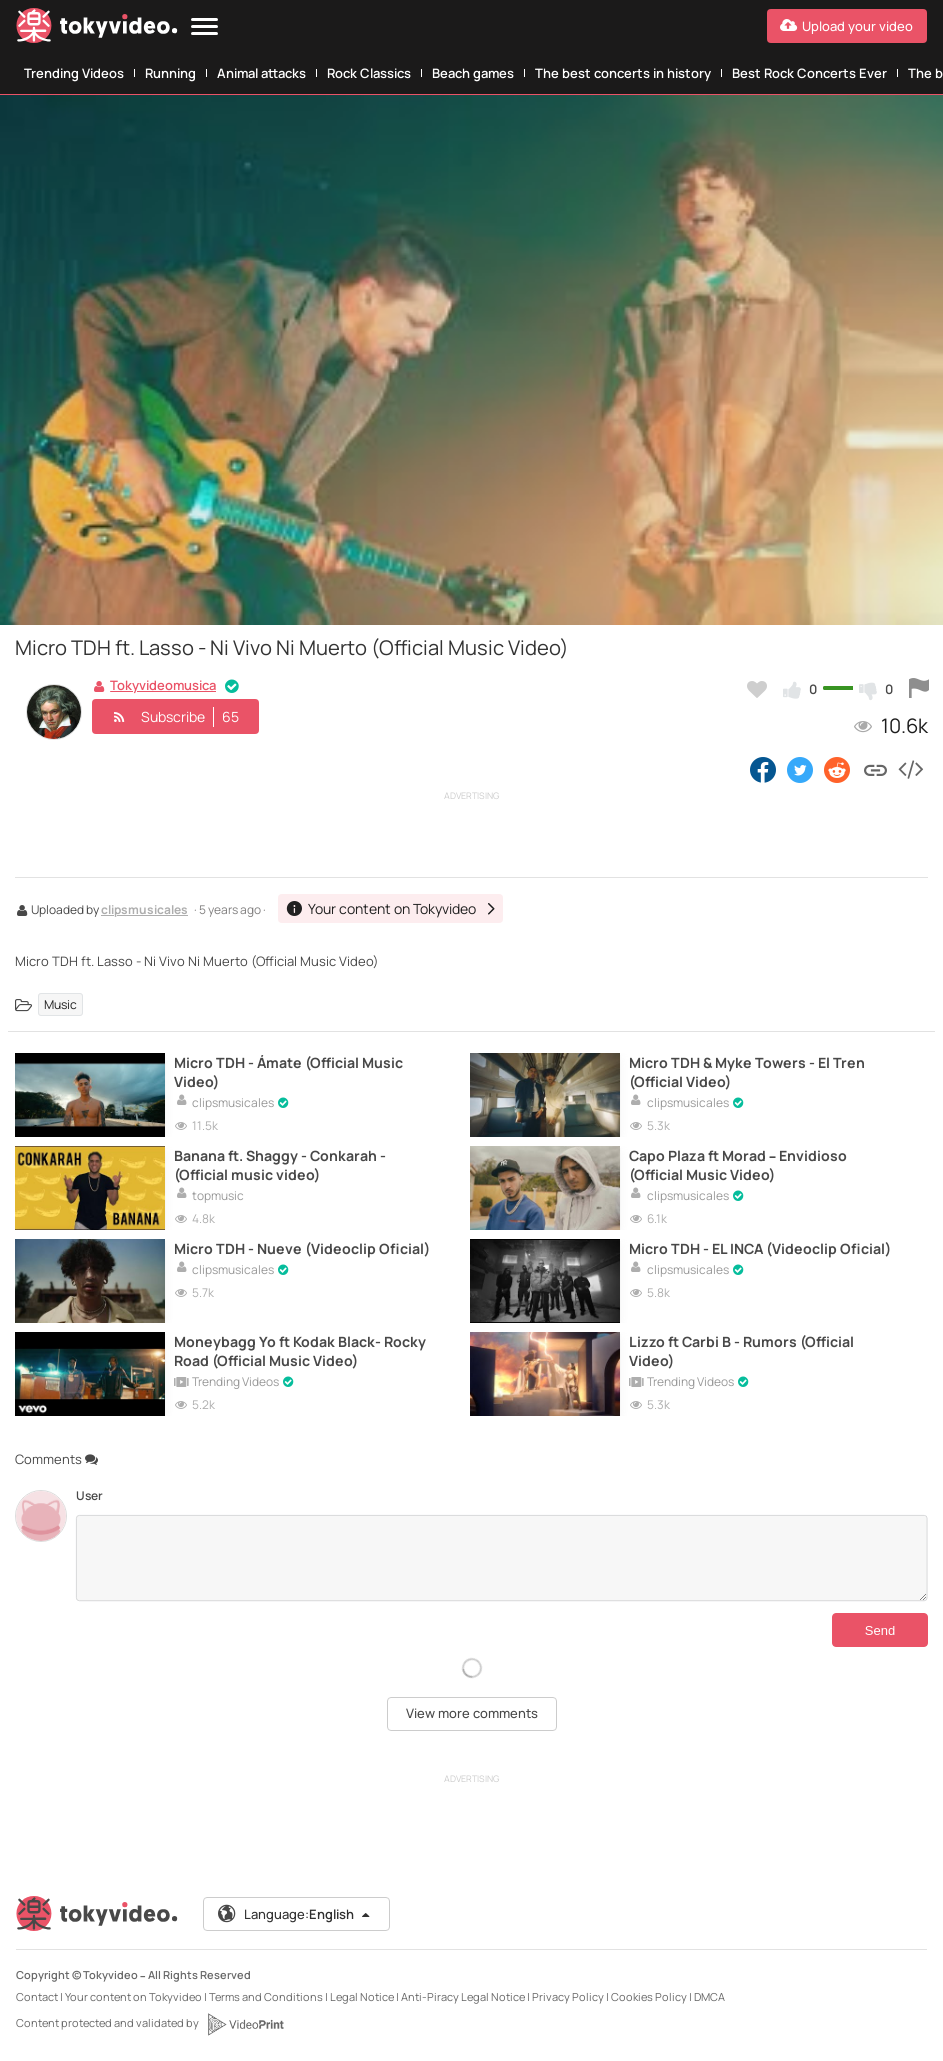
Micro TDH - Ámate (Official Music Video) (288, 1072)
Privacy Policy (568, 1996)
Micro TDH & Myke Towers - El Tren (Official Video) (747, 1072)
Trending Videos (74, 73)
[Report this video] (919, 689)
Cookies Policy (649, 1996)
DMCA (709, 1996)
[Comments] (501, 1558)
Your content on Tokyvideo (133, 1996)
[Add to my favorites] (757, 689)
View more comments (472, 1713)
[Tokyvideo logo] (97, 29)
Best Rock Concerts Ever (809, 73)
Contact (37, 1996)
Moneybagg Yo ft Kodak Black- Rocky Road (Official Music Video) (300, 1351)
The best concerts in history (623, 73)
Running (170, 73)
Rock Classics (369, 73)
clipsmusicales (144, 911)
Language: (295, 1914)
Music (60, 1004)
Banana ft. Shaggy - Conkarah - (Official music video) (280, 1165)
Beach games (473, 73)
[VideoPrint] (245, 2024)
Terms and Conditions (266, 1996)
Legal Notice (362, 1996)
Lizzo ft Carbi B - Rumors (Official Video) (741, 1351)
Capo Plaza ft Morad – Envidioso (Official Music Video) (738, 1165)
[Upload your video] (847, 26)
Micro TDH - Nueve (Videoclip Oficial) (302, 1248)
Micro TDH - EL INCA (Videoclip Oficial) (760, 1248)
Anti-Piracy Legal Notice (463, 1996)
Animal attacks (261, 73)
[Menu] (204, 27)
